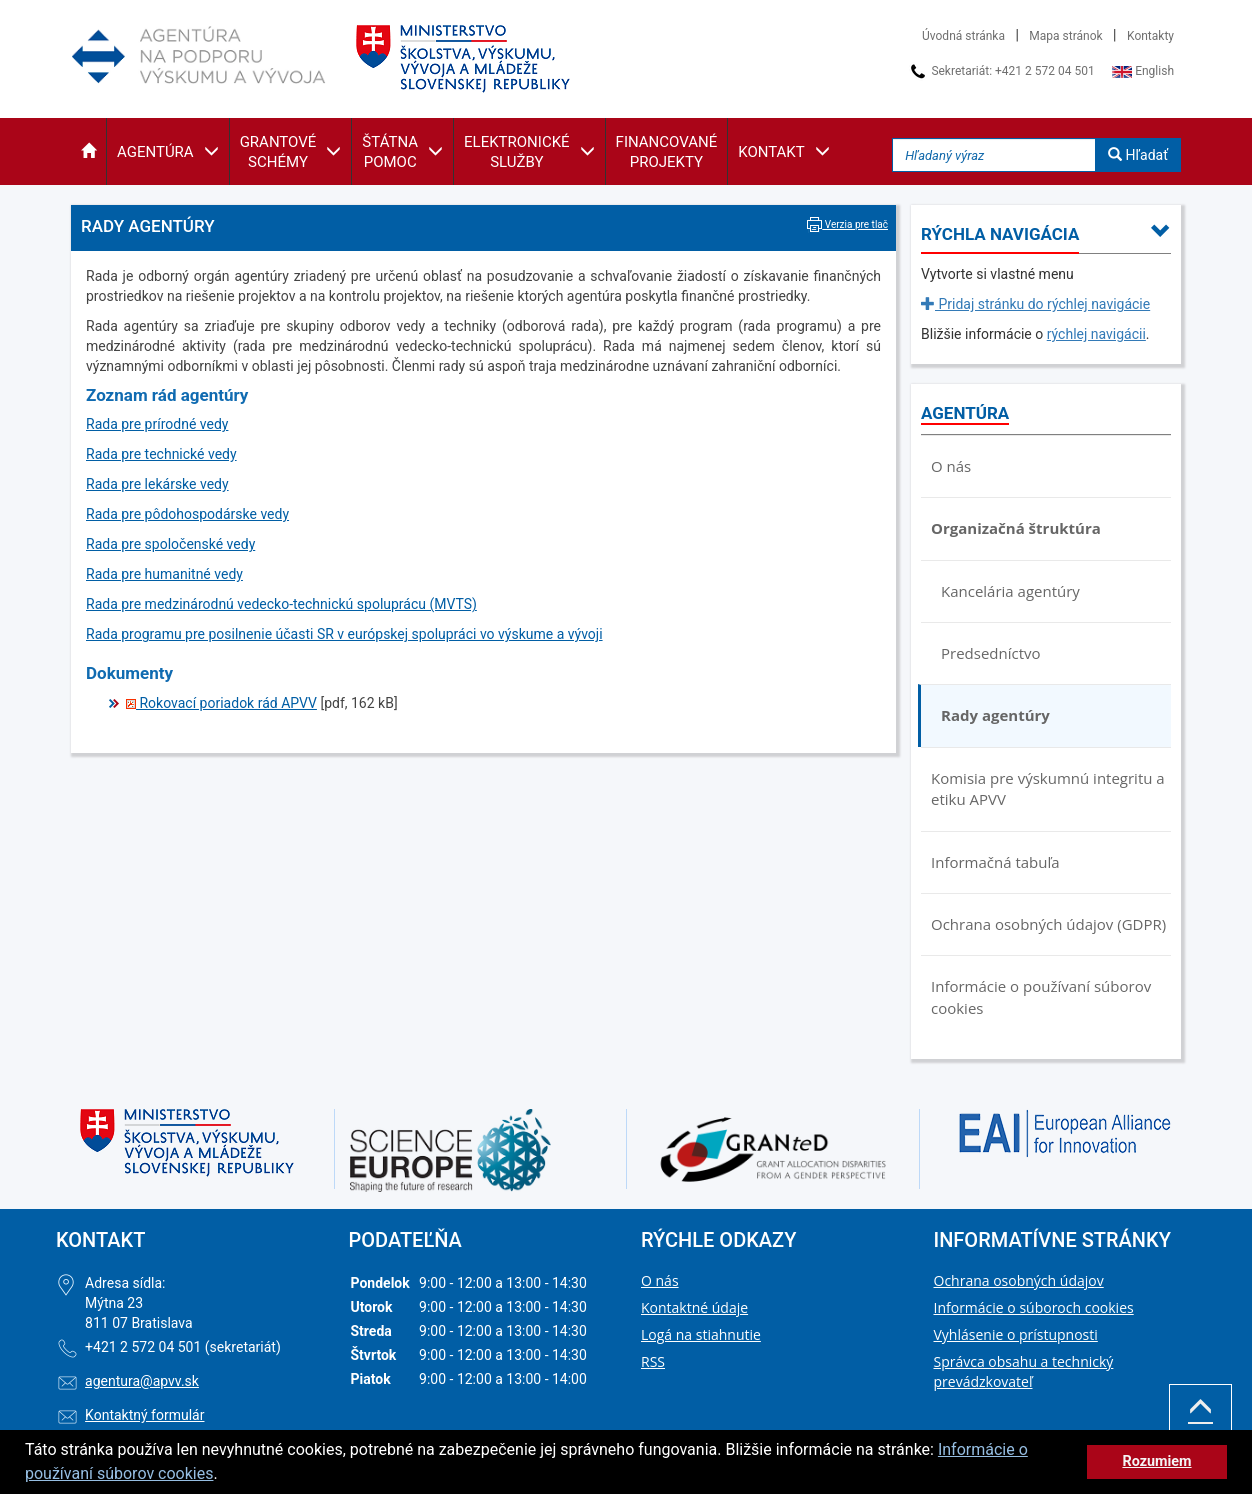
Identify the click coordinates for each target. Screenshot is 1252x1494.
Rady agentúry (995, 715)
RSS (653, 1361)
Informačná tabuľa (995, 862)
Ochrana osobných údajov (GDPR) (1048, 924)
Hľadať (1138, 155)
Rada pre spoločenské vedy (170, 544)
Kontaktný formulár (144, 1415)
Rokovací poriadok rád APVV (221, 703)
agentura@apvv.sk (142, 1381)
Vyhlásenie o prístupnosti (1016, 1334)
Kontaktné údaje (694, 1307)
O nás (951, 466)
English (1143, 71)
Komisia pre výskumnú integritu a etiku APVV (1048, 788)
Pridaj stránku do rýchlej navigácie (1035, 304)
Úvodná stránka (963, 36)
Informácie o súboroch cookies (1034, 1307)
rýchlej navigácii (1096, 334)
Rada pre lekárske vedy (157, 484)
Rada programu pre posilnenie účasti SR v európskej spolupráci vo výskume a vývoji (344, 634)
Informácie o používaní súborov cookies (1041, 996)
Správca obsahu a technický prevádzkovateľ (1024, 1371)
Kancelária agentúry (1010, 591)
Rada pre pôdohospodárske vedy (187, 514)
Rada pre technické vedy (161, 454)
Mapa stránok (1065, 36)
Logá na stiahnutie (701, 1334)
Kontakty (1150, 36)
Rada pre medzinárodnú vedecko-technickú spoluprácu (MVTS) (281, 604)
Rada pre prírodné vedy (157, 424)
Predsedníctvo (991, 653)
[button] (88, 151)
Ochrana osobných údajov (1019, 1280)
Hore (1200, 1420)
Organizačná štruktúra (1016, 528)
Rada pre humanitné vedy (164, 574)
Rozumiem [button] (1156, 1461)
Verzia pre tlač (847, 224)
